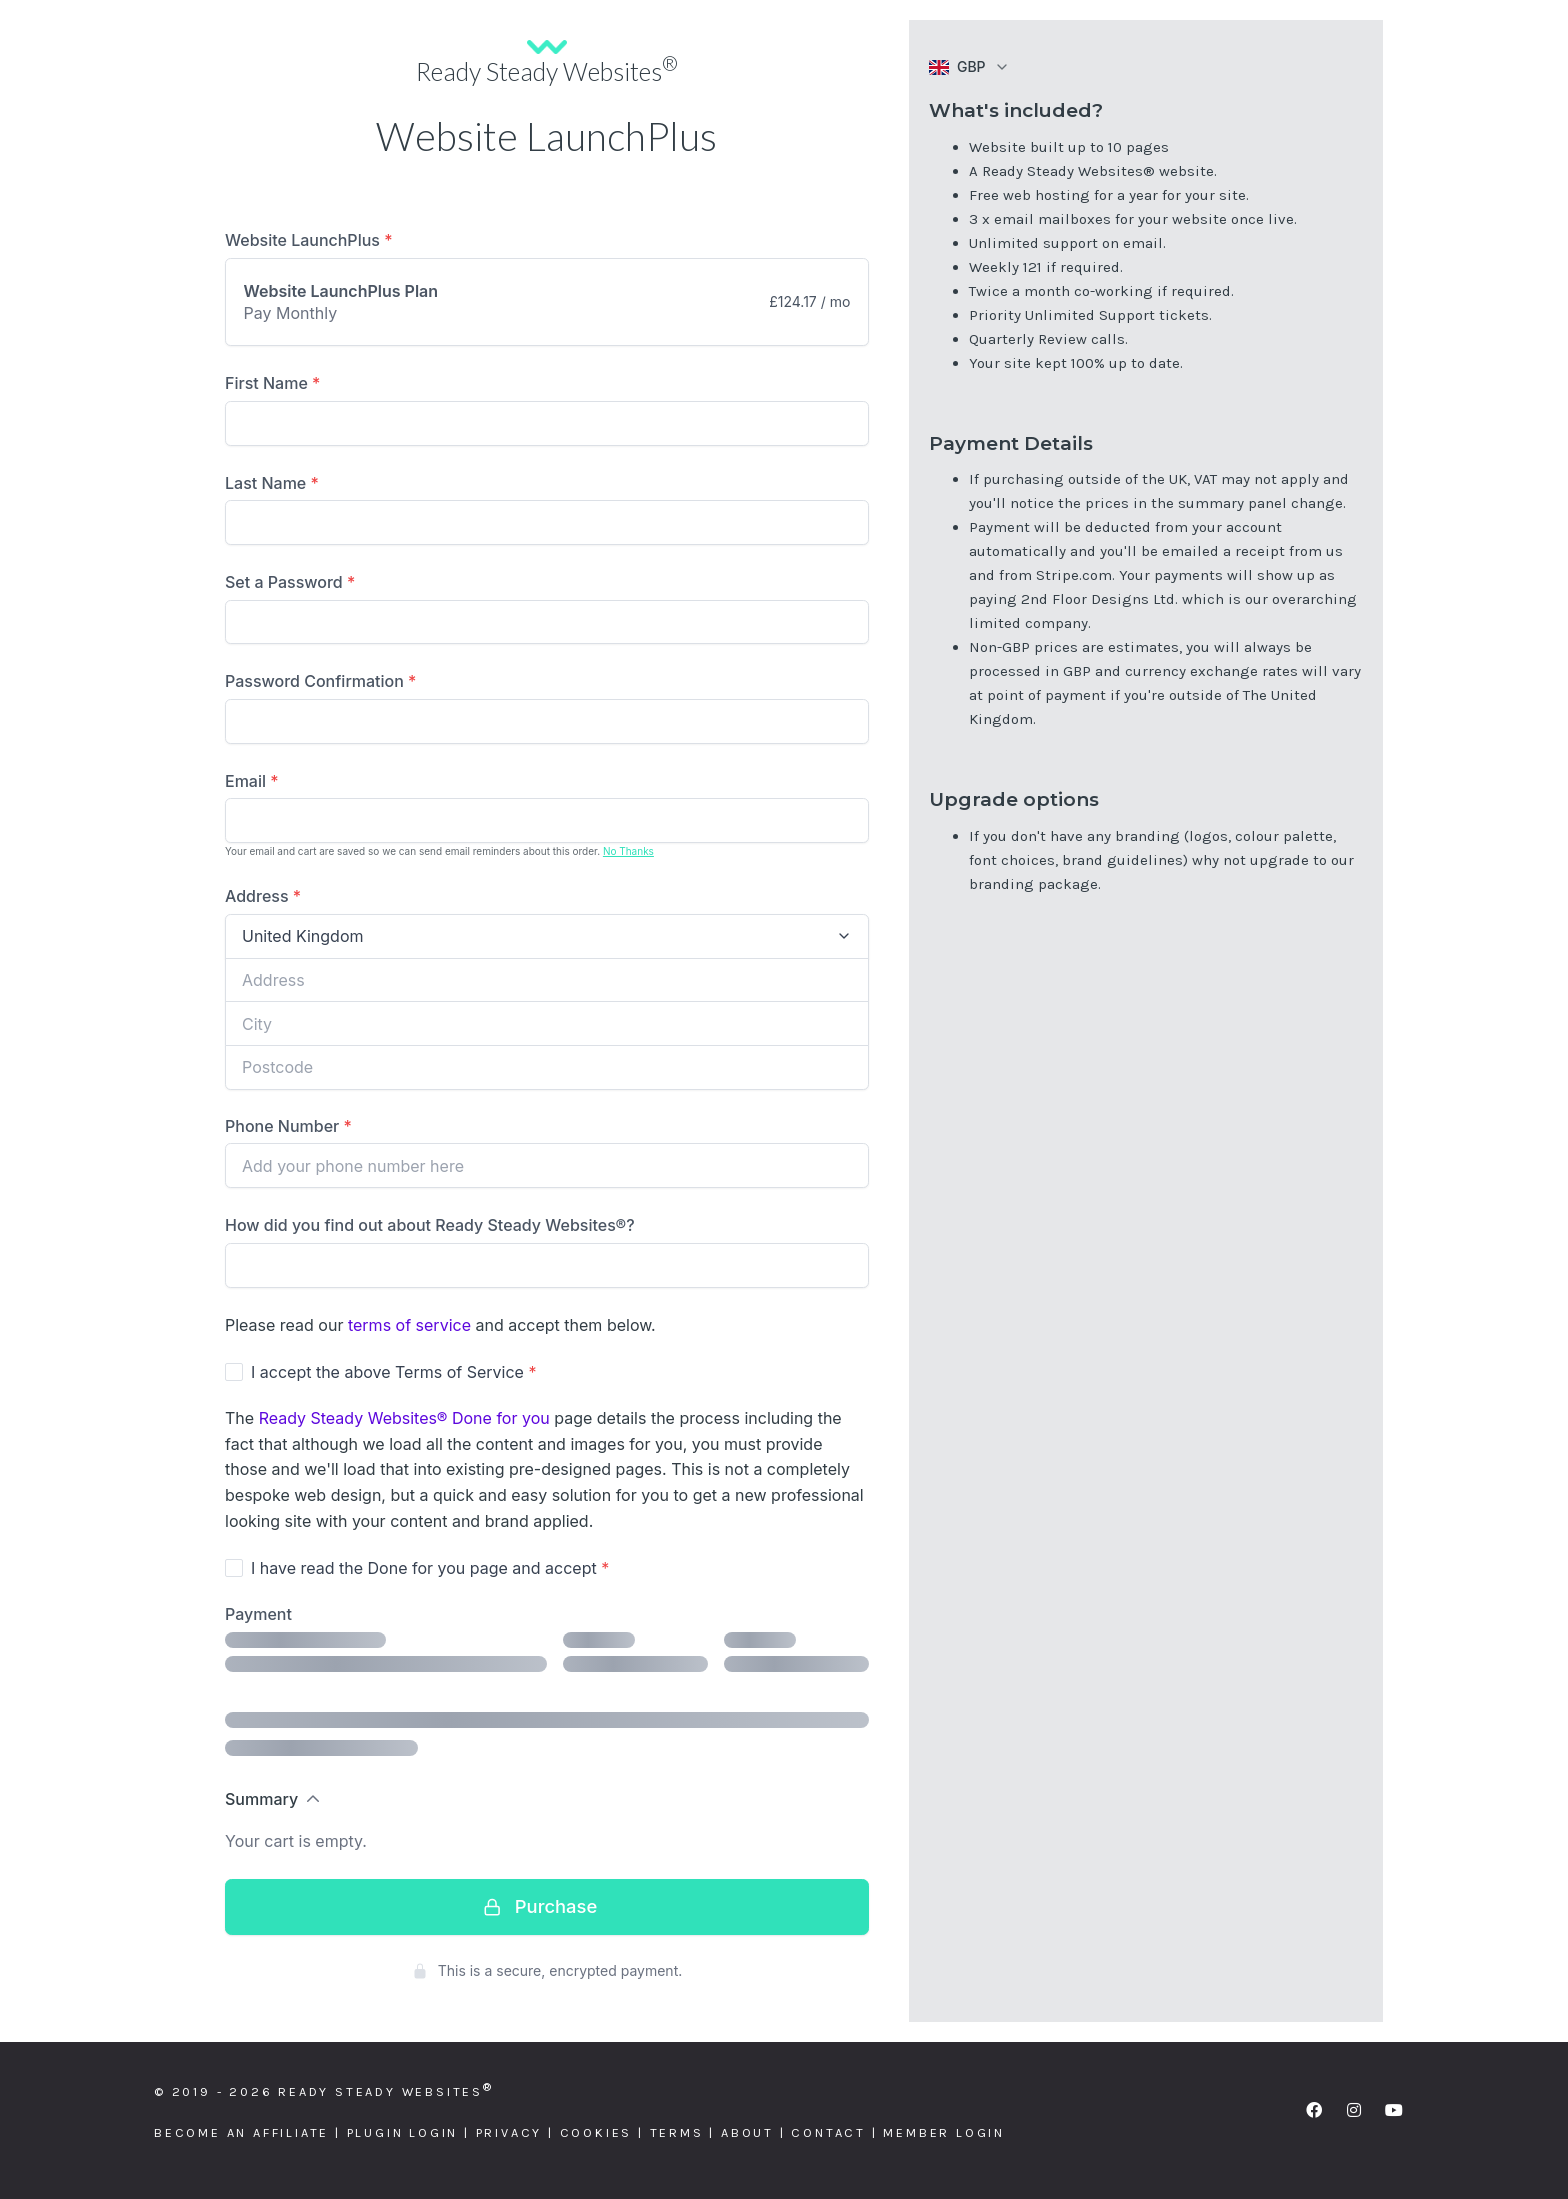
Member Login (944, 2132)
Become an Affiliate (241, 2132)
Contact (828, 2132)
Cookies (596, 2132)
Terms (677, 2132)
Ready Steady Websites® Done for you (404, 1418)
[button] (969, 67)
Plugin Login (403, 2132)
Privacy (509, 2132)
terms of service (409, 1325)
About (747, 2132)
